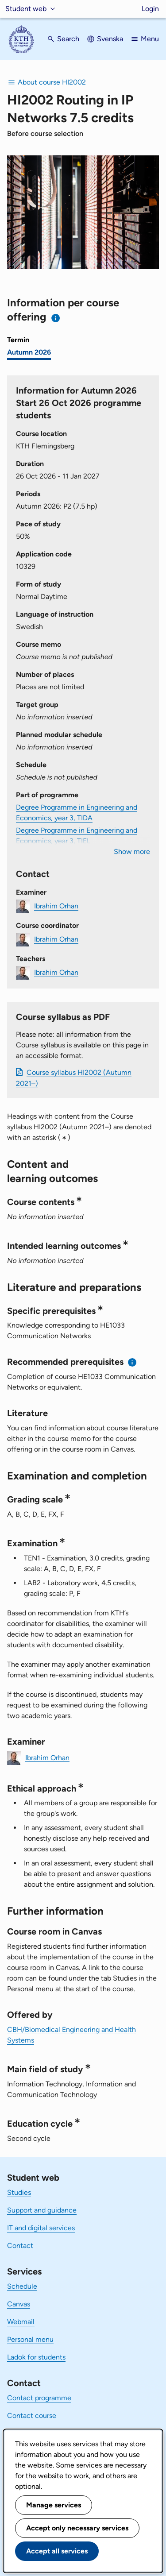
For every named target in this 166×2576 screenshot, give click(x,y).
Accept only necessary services (77, 2528)
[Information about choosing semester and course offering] (56, 318)
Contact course (31, 2415)
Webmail (21, 2321)
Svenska (110, 39)
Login (150, 8)
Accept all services (57, 2551)
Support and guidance (42, 2210)
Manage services (53, 2505)
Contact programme (39, 2398)
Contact (20, 2245)
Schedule (22, 2286)
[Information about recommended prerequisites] (132, 1362)
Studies (19, 2192)
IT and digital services (41, 2228)
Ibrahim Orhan (56, 906)
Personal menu (30, 2339)
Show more (132, 851)
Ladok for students (36, 2357)
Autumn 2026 (29, 352)
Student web (25, 8)
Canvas (18, 2304)
